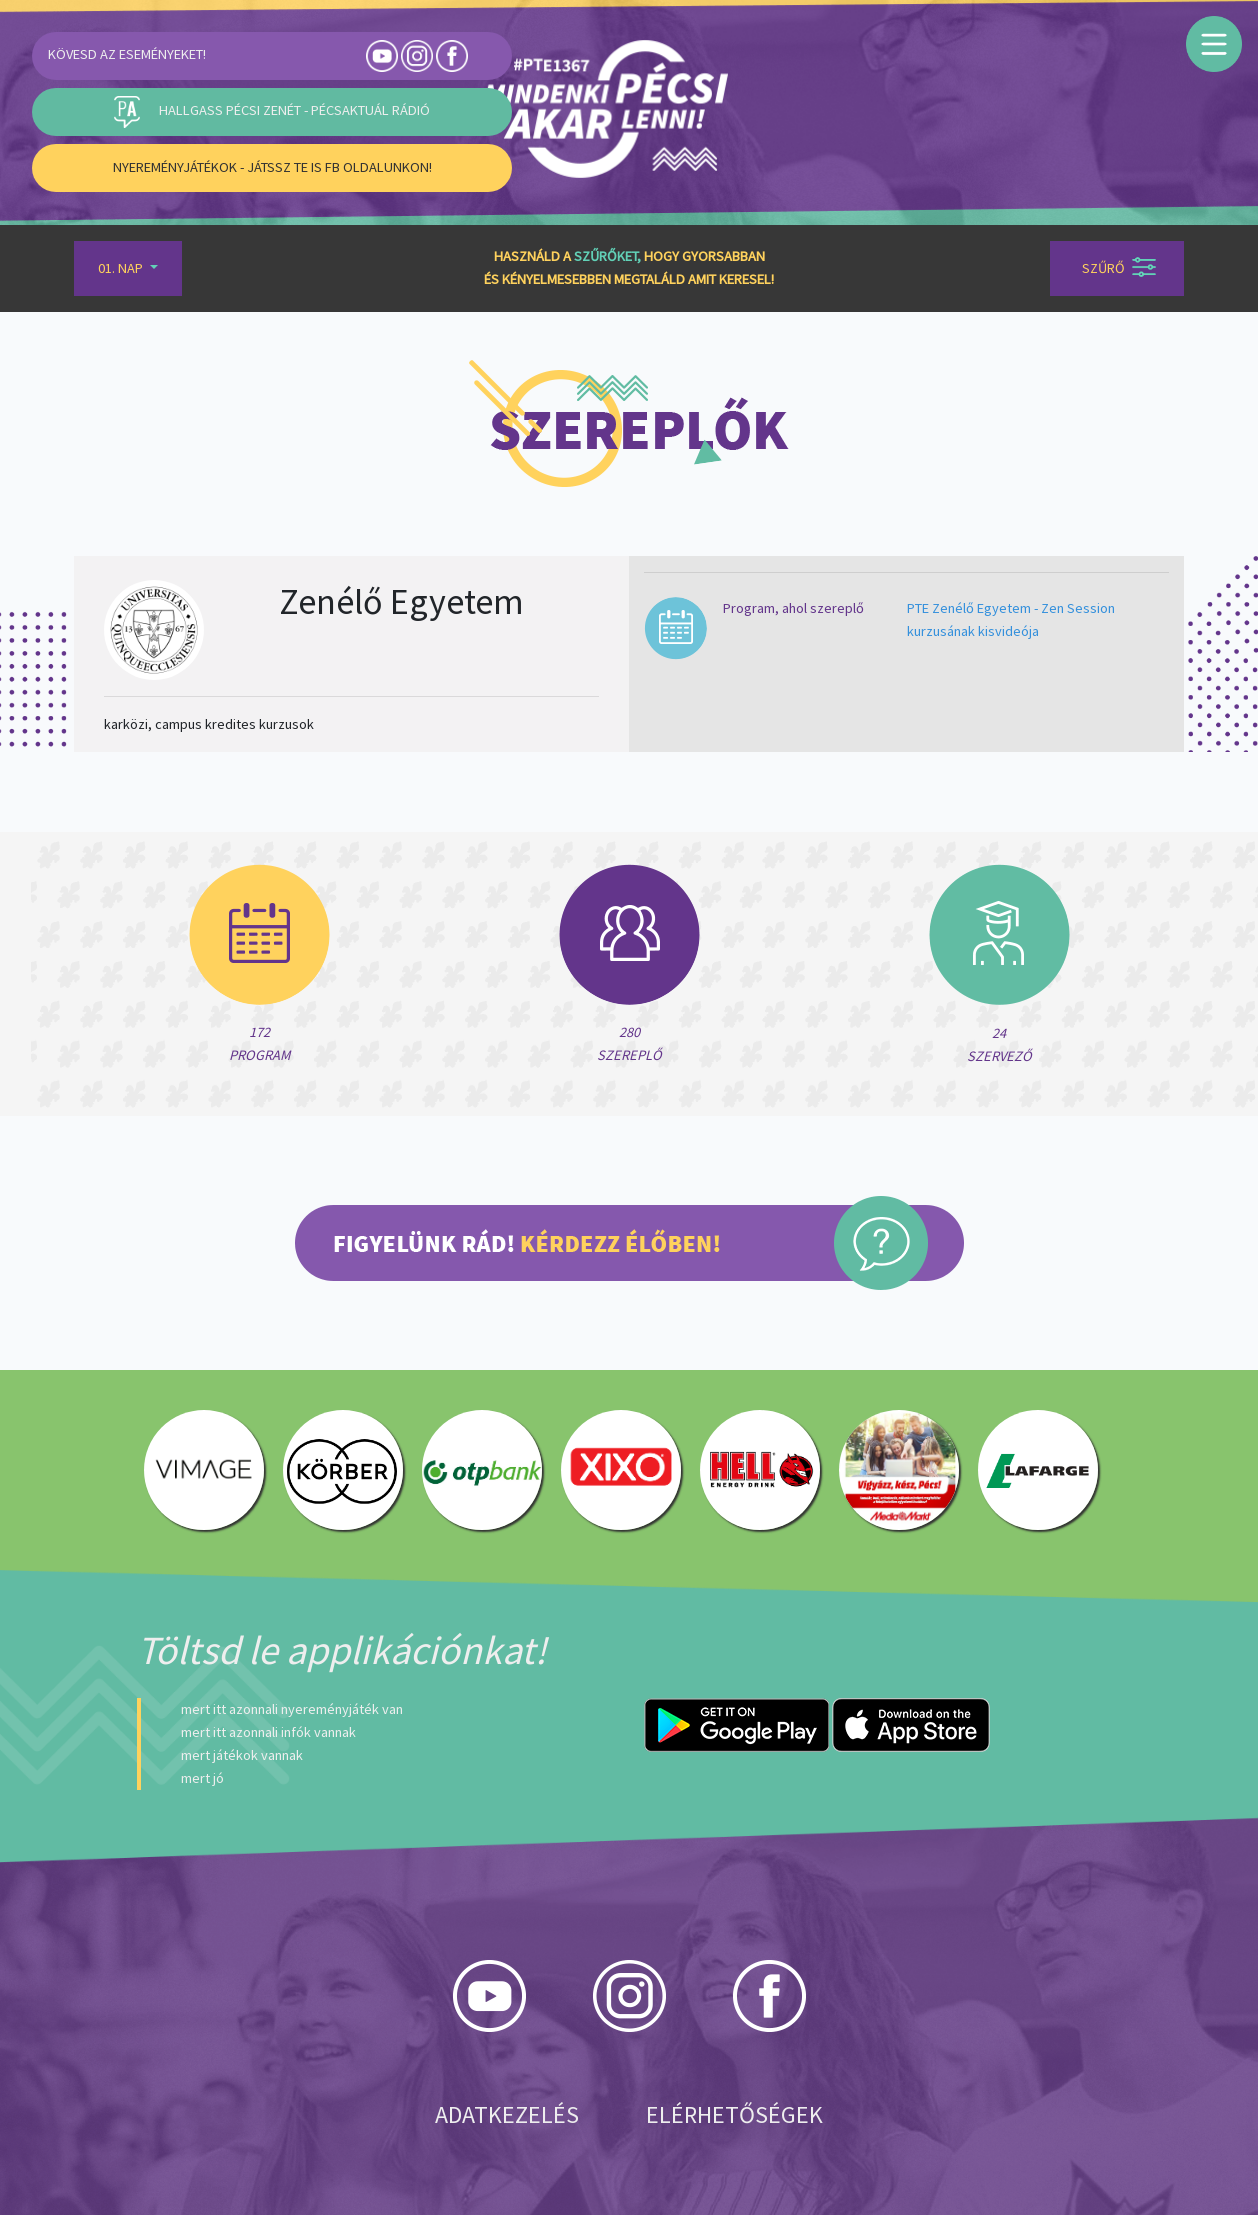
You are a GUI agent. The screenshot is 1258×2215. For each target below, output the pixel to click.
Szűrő (1119, 267)
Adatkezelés (507, 2114)
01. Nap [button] (122, 268)
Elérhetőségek (734, 2114)
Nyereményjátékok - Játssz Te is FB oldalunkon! (272, 167)
